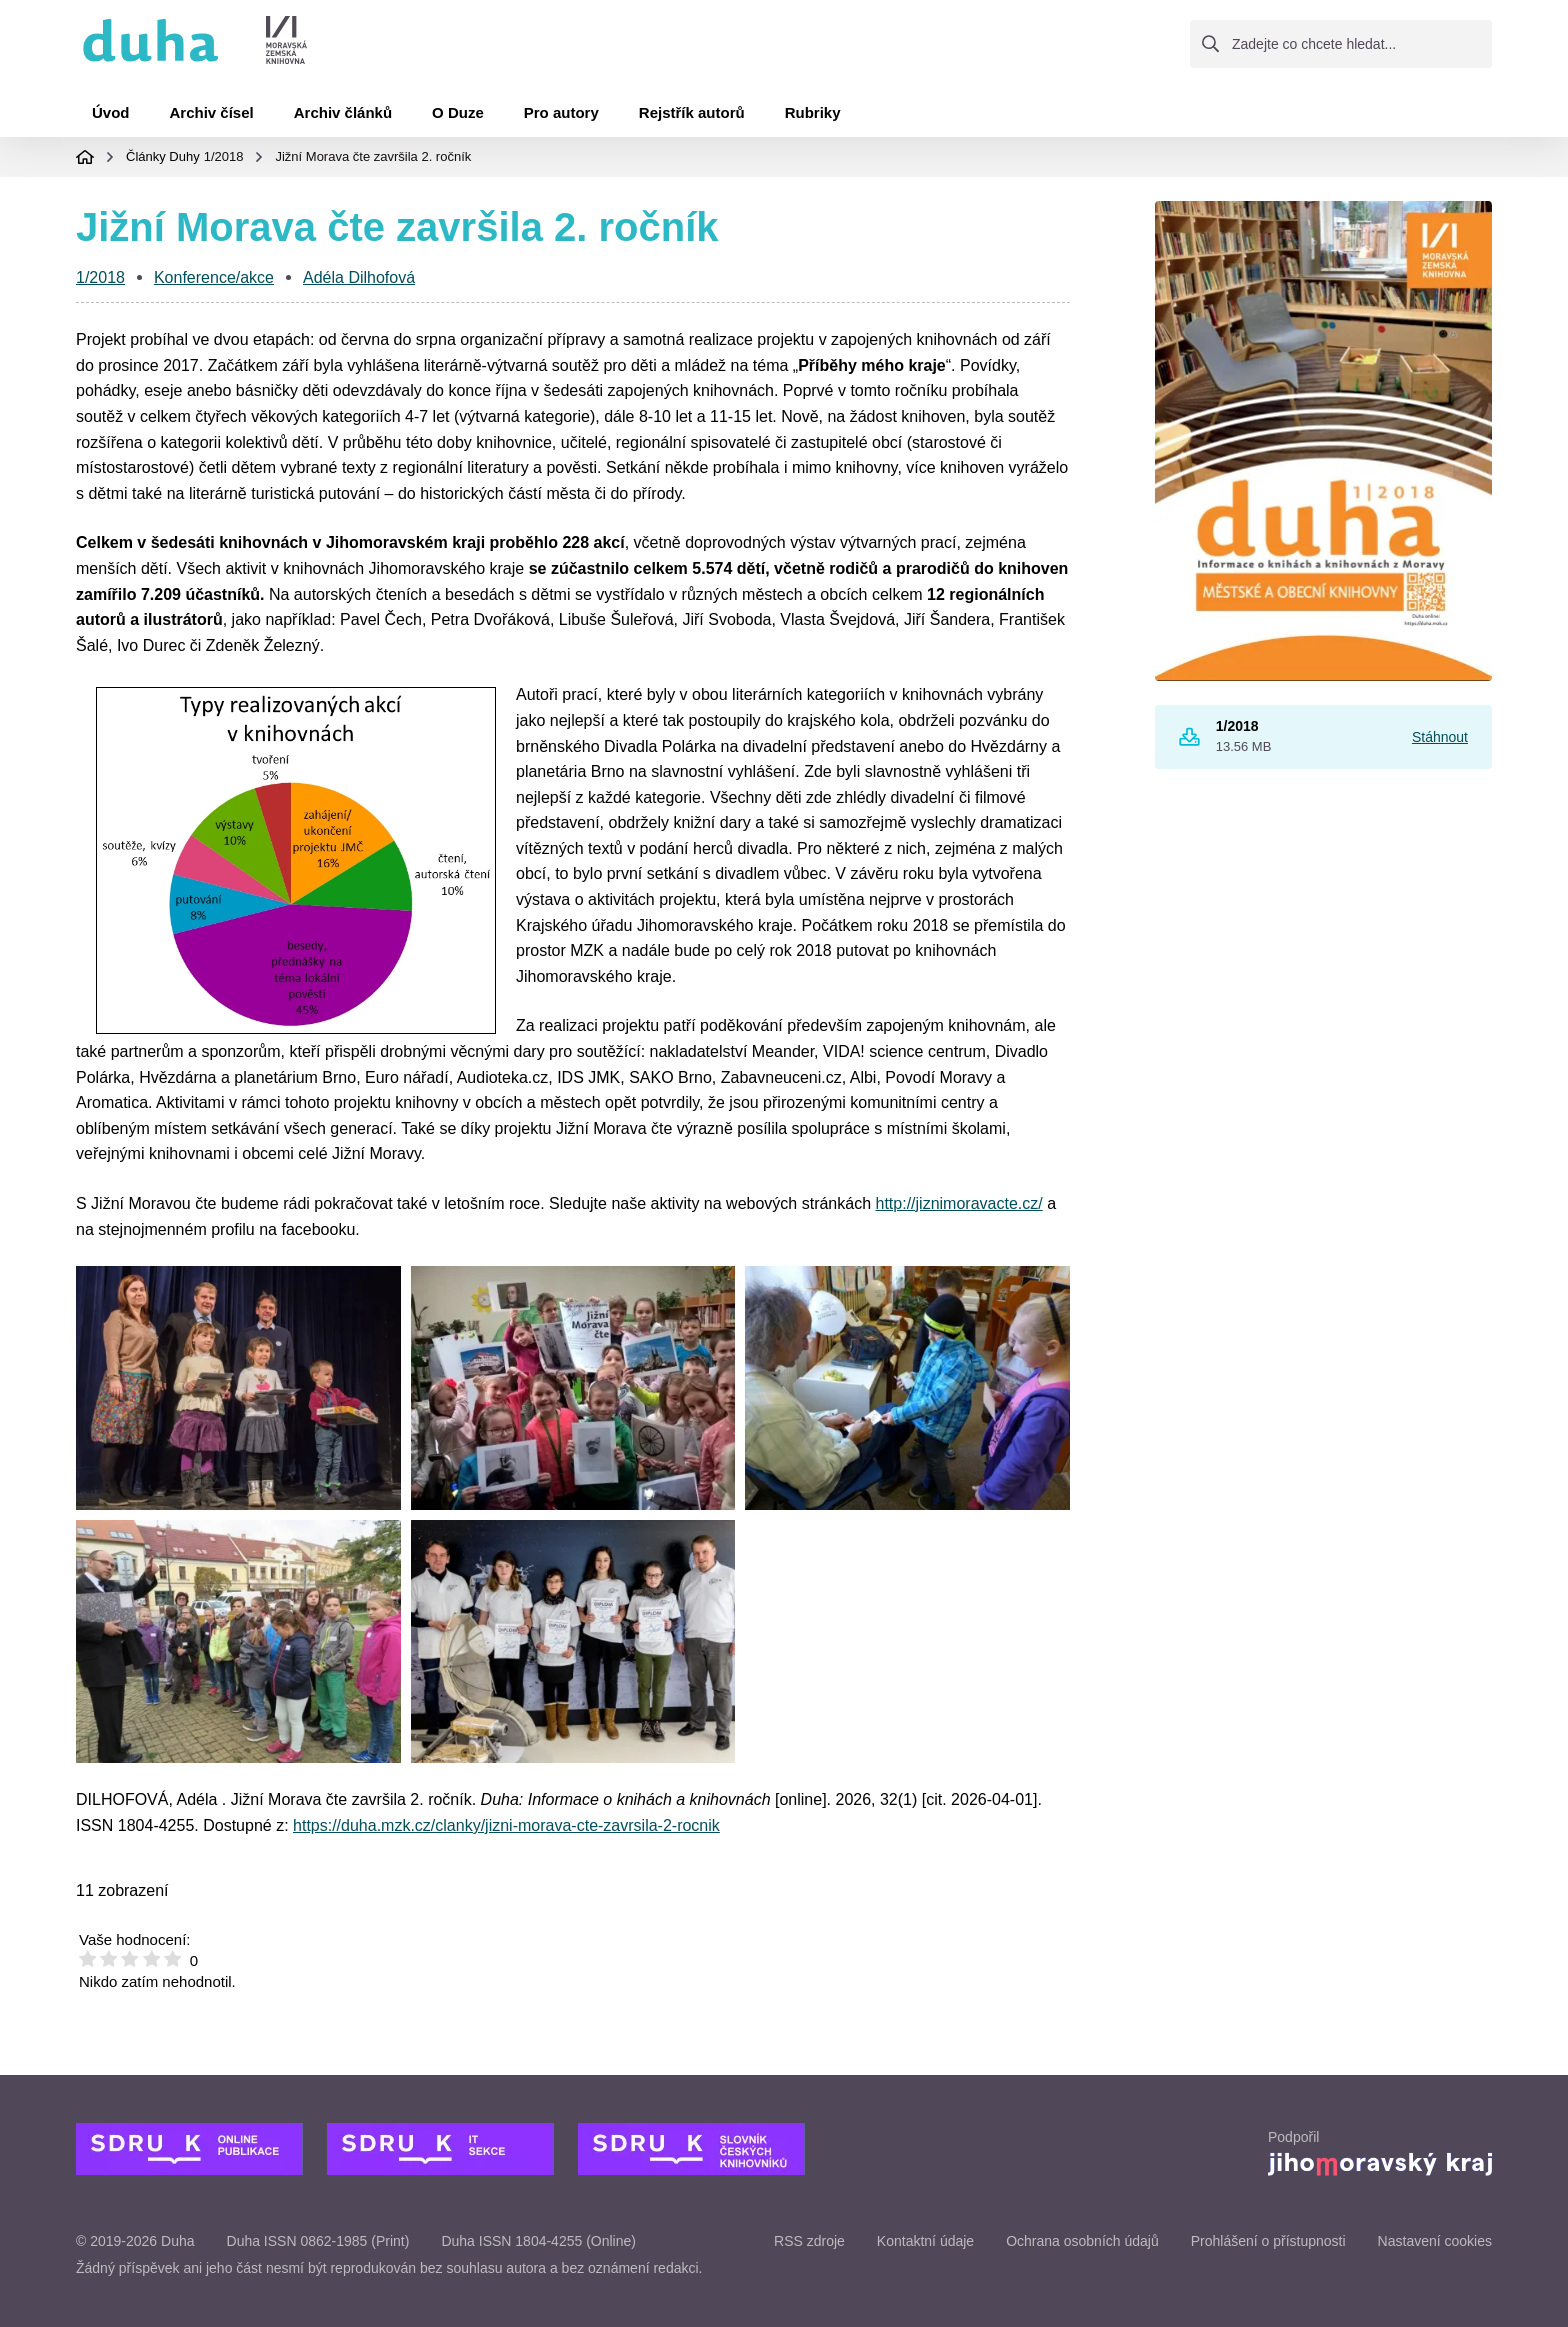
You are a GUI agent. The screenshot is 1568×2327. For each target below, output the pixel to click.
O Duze (458, 112)
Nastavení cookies (1435, 2241)
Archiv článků (343, 112)
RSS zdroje (809, 2241)
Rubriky (813, 112)
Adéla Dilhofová (359, 277)
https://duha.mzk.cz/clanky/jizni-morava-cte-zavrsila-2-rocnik (506, 1825)
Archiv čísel (212, 112)
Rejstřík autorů (692, 112)
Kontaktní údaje (925, 2241)
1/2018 (224, 156)
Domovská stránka (85, 157)
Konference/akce (214, 277)
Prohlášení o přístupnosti (1268, 2241)
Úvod (111, 112)
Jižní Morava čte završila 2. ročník (373, 156)
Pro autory (561, 112)
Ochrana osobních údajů (1082, 2241)
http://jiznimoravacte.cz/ (959, 1203)
